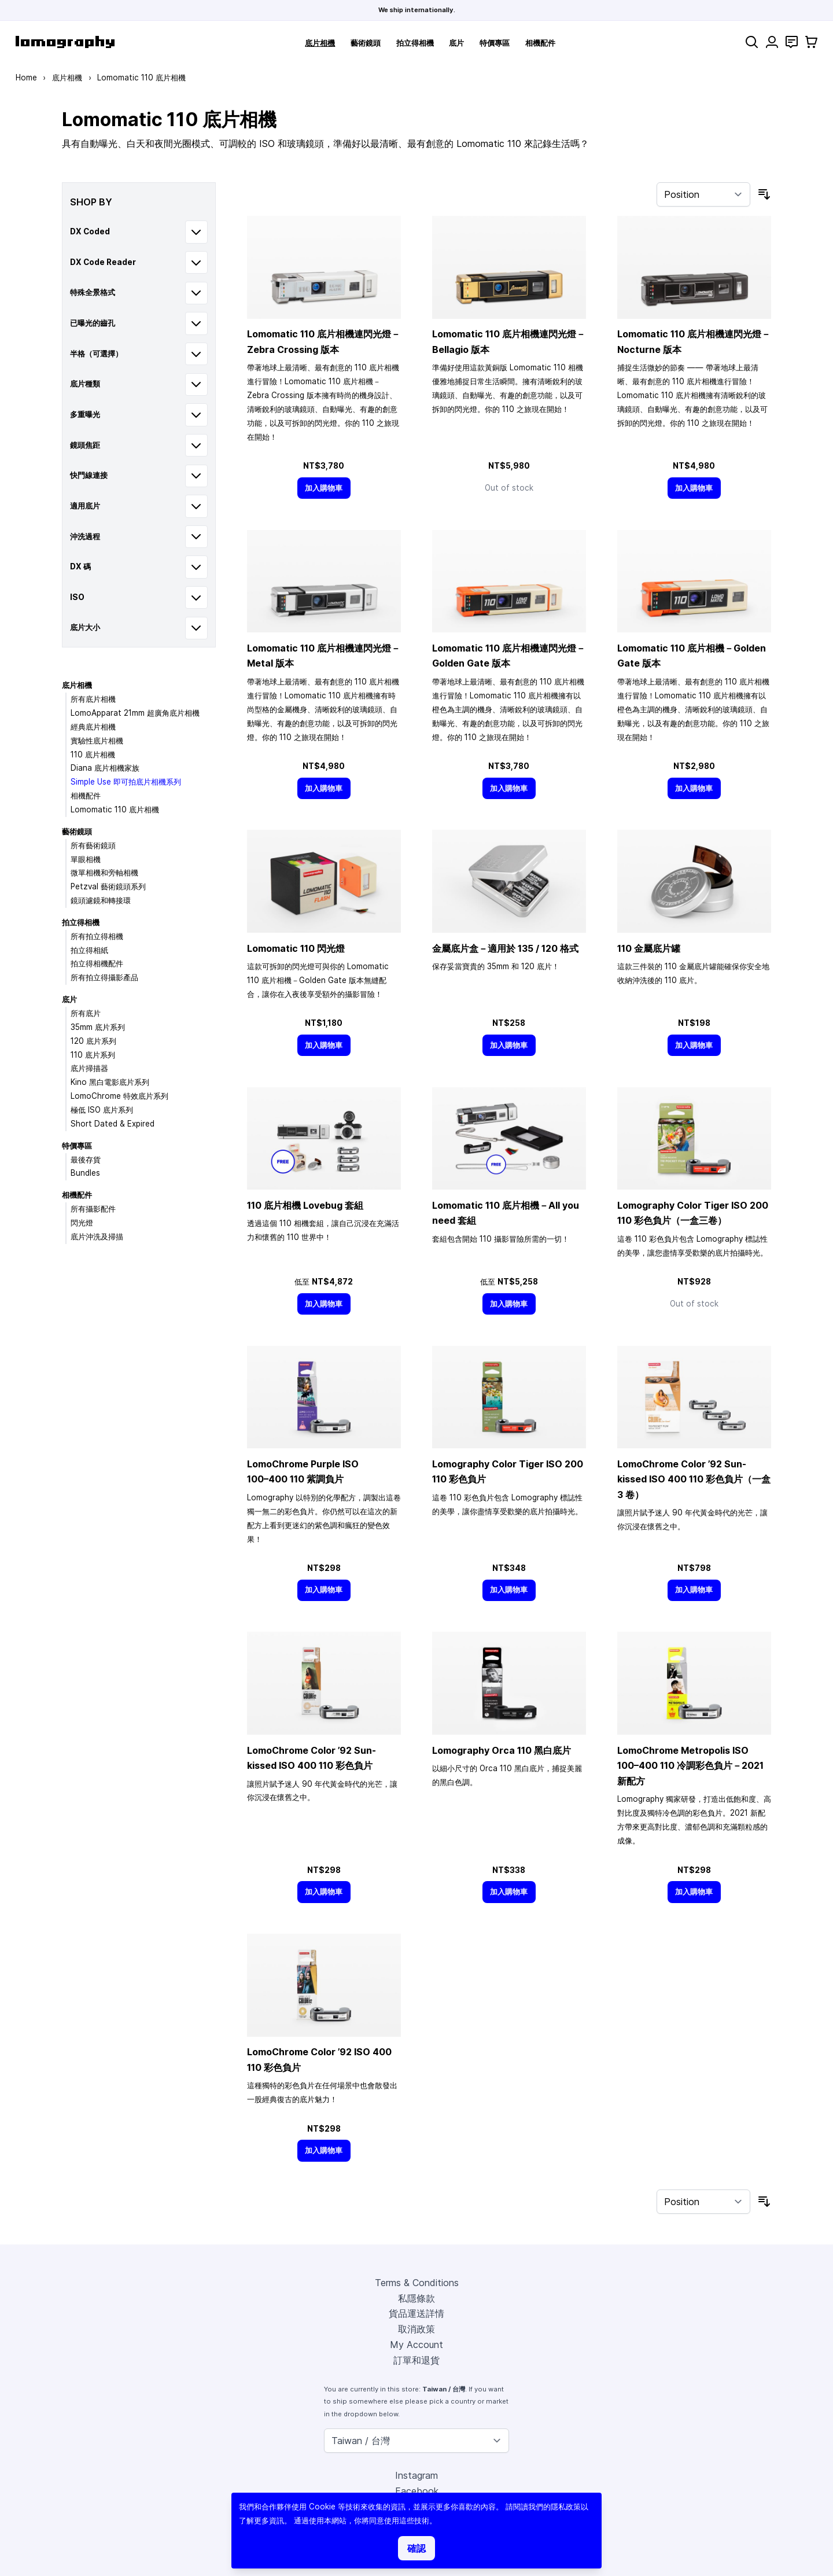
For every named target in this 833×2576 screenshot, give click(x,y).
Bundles (85, 1172)
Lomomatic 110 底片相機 (115, 809)
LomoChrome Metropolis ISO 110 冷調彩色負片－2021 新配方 (690, 1766)
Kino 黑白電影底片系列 (110, 1082)
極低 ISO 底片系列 (102, 1109)
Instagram (416, 2475)
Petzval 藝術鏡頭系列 (108, 886)
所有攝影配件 (93, 1208)
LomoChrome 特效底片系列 (119, 1096)
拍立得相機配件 (97, 963)
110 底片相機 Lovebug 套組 (305, 1205)
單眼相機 (86, 859)
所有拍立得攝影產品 (104, 977)
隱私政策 (566, 2506)
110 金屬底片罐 (648, 948)
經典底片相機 (93, 726)
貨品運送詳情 (416, 2313)
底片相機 (320, 42)
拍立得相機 (415, 42)
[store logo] (65, 42)
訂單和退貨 (416, 2360)
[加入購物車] (324, 488)
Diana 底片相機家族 (105, 767)
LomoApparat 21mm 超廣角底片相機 (135, 712)
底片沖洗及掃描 (97, 1236)
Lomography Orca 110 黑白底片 (501, 1750)
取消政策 (416, 2329)
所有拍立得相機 (97, 936)
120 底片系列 (93, 1041)
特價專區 (495, 42)
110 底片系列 (93, 1054)
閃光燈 (82, 1222)
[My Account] (772, 42)
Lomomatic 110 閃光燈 (296, 948)
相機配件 (540, 42)
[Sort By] (703, 194)
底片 (456, 42)
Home (26, 77)
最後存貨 (86, 1159)
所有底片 (86, 1013)
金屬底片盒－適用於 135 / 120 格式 (505, 948)
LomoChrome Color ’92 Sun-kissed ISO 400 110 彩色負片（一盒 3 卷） (694, 1479)
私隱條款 (416, 2298)
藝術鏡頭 (366, 42)
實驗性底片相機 (97, 740)
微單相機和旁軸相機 (104, 872)
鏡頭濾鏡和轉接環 (101, 900)
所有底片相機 (93, 699)
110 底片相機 (93, 754)
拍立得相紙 (89, 950)
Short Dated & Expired (112, 1123)
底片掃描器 (89, 1068)
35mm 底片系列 (98, 1027)
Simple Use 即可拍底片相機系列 (126, 781)
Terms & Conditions (417, 2282)
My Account (416, 2344)
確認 (416, 2548)
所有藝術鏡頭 (93, 845)
